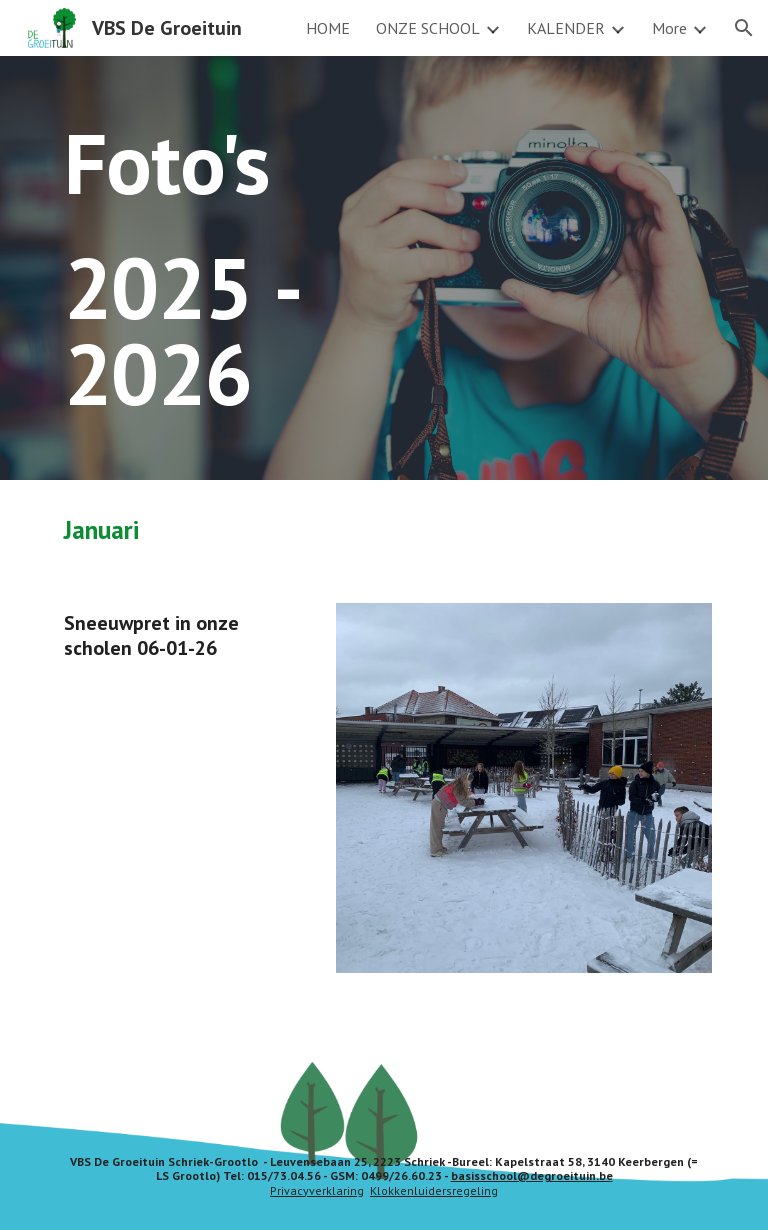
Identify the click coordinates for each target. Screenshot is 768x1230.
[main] (243, 268)
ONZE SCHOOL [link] (428, 28)
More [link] (669, 28)
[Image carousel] (523, 788)
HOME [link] (328, 28)
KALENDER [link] (566, 28)
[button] (744, 28)
